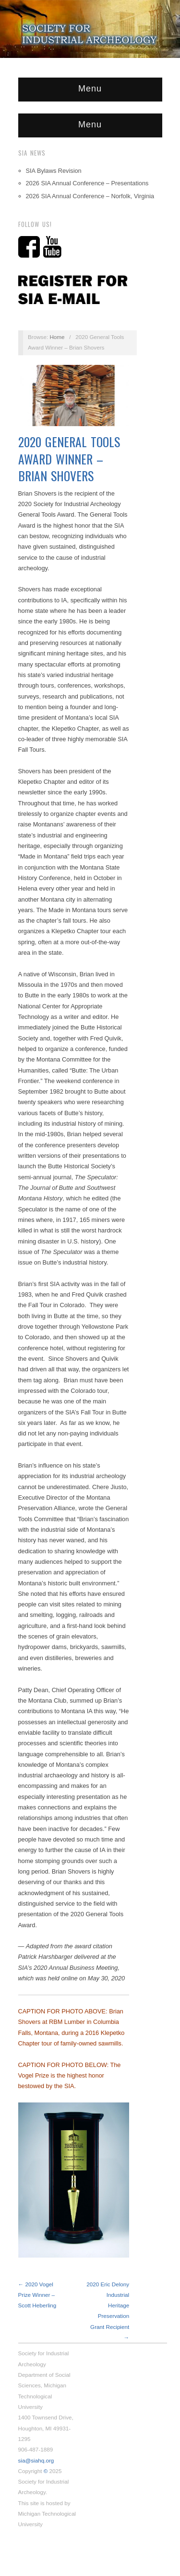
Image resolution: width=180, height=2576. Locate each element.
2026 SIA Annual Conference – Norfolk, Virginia (90, 196)
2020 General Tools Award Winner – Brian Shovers (69, 459)
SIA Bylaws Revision (54, 170)
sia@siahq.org (36, 2460)
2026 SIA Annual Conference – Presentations (87, 183)
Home (56, 337)
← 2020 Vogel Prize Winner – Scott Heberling (37, 2295)
